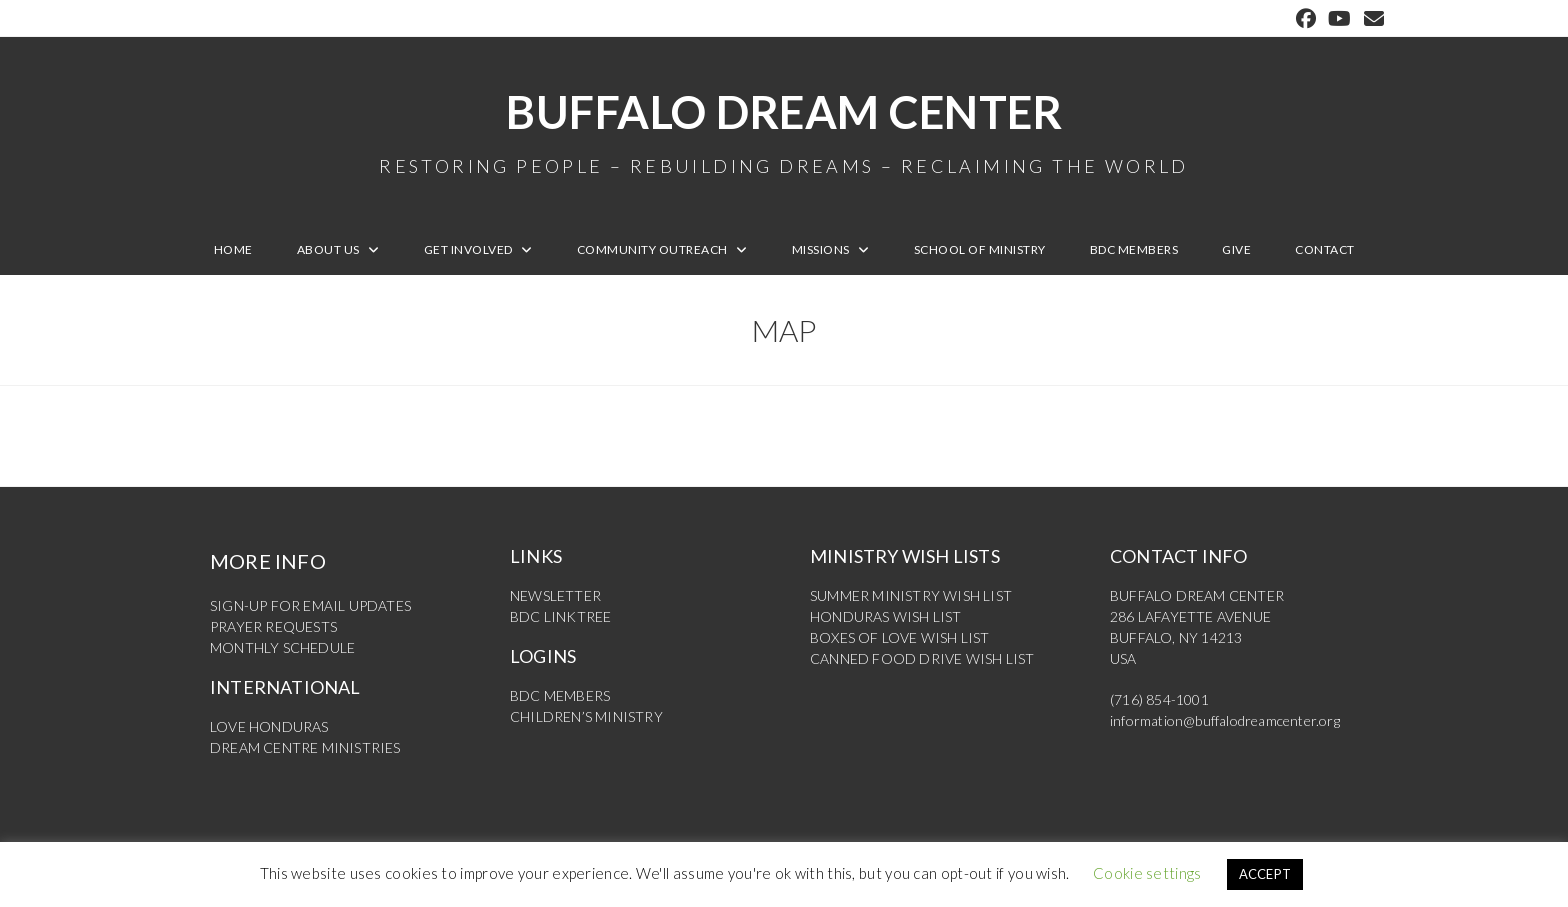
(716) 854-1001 (1159, 699)
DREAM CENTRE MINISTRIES (305, 747)
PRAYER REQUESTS (273, 626)
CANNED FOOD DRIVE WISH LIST (922, 658)
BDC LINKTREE (560, 616)
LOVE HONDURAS (269, 726)
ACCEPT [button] (1265, 874)
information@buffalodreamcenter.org (1225, 720)
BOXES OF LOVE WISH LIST (900, 637)
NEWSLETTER (555, 595)
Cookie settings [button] (1147, 873)
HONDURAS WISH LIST (886, 616)
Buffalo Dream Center (784, 130)
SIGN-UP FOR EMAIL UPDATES (310, 605)
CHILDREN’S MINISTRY (586, 716)
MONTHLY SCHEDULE (282, 647)
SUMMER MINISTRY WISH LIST (911, 595)
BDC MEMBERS (560, 695)
